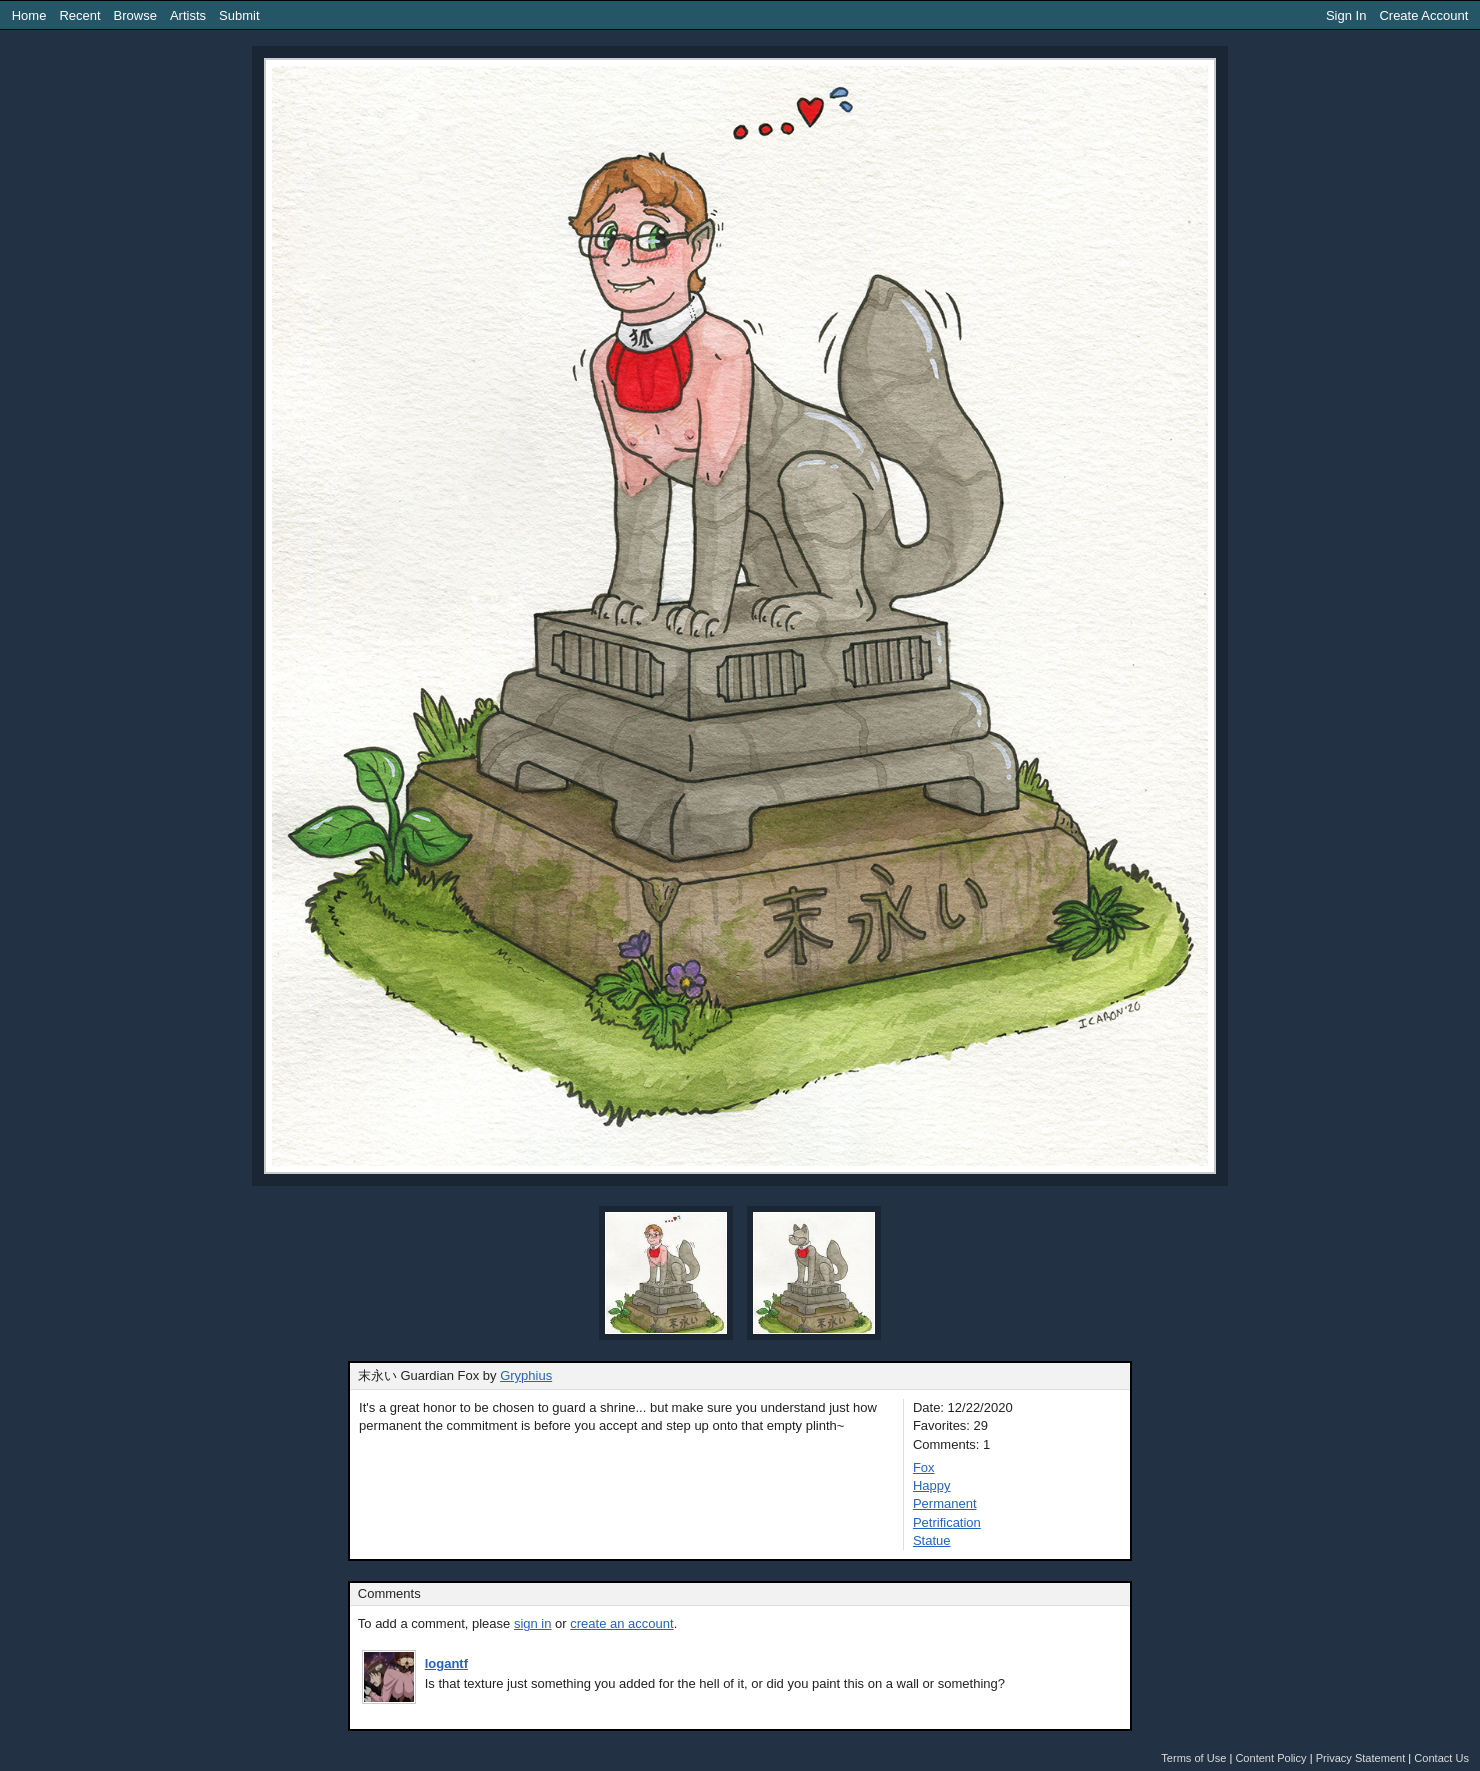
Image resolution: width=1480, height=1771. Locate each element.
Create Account (1423, 15)
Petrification (947, 1522)
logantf (446, 1663)
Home (29, 15)
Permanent (945, 1503)
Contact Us (1441, 1758)
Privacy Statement (1361, 1758)
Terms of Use (1193, 1758)
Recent (79, 15)
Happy (932, 1485)
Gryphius (526, 1375)
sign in (533, 1623)
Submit (239, 15)
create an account (621, 1623)
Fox (924, 1467)
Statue (932, 1540)
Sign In (1346, 15)
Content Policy (1270, 1758)
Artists (188, 15)
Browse (135, 15)
